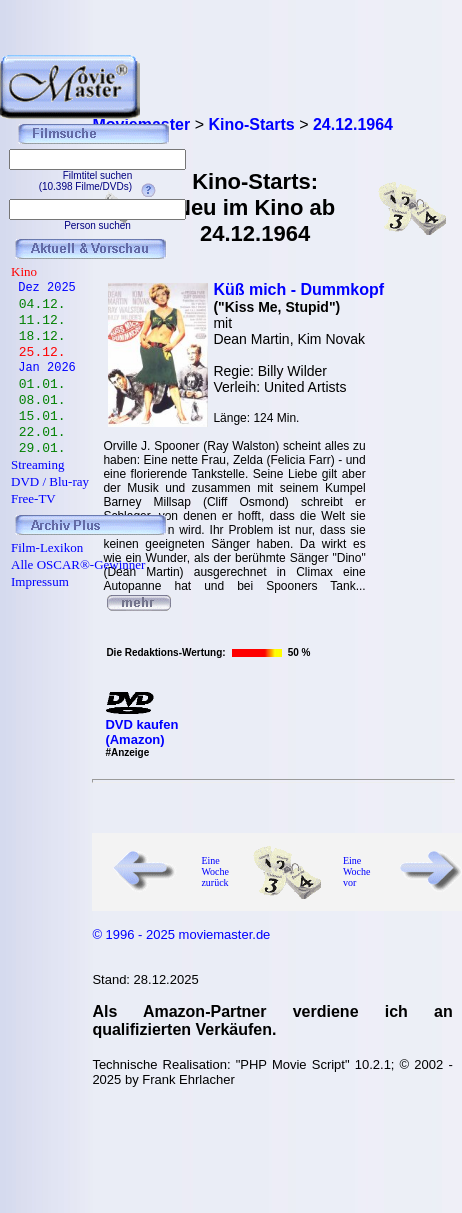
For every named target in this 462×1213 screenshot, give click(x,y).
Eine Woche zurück (215, 871)
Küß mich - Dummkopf (298, 289)
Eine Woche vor (357, 871)
